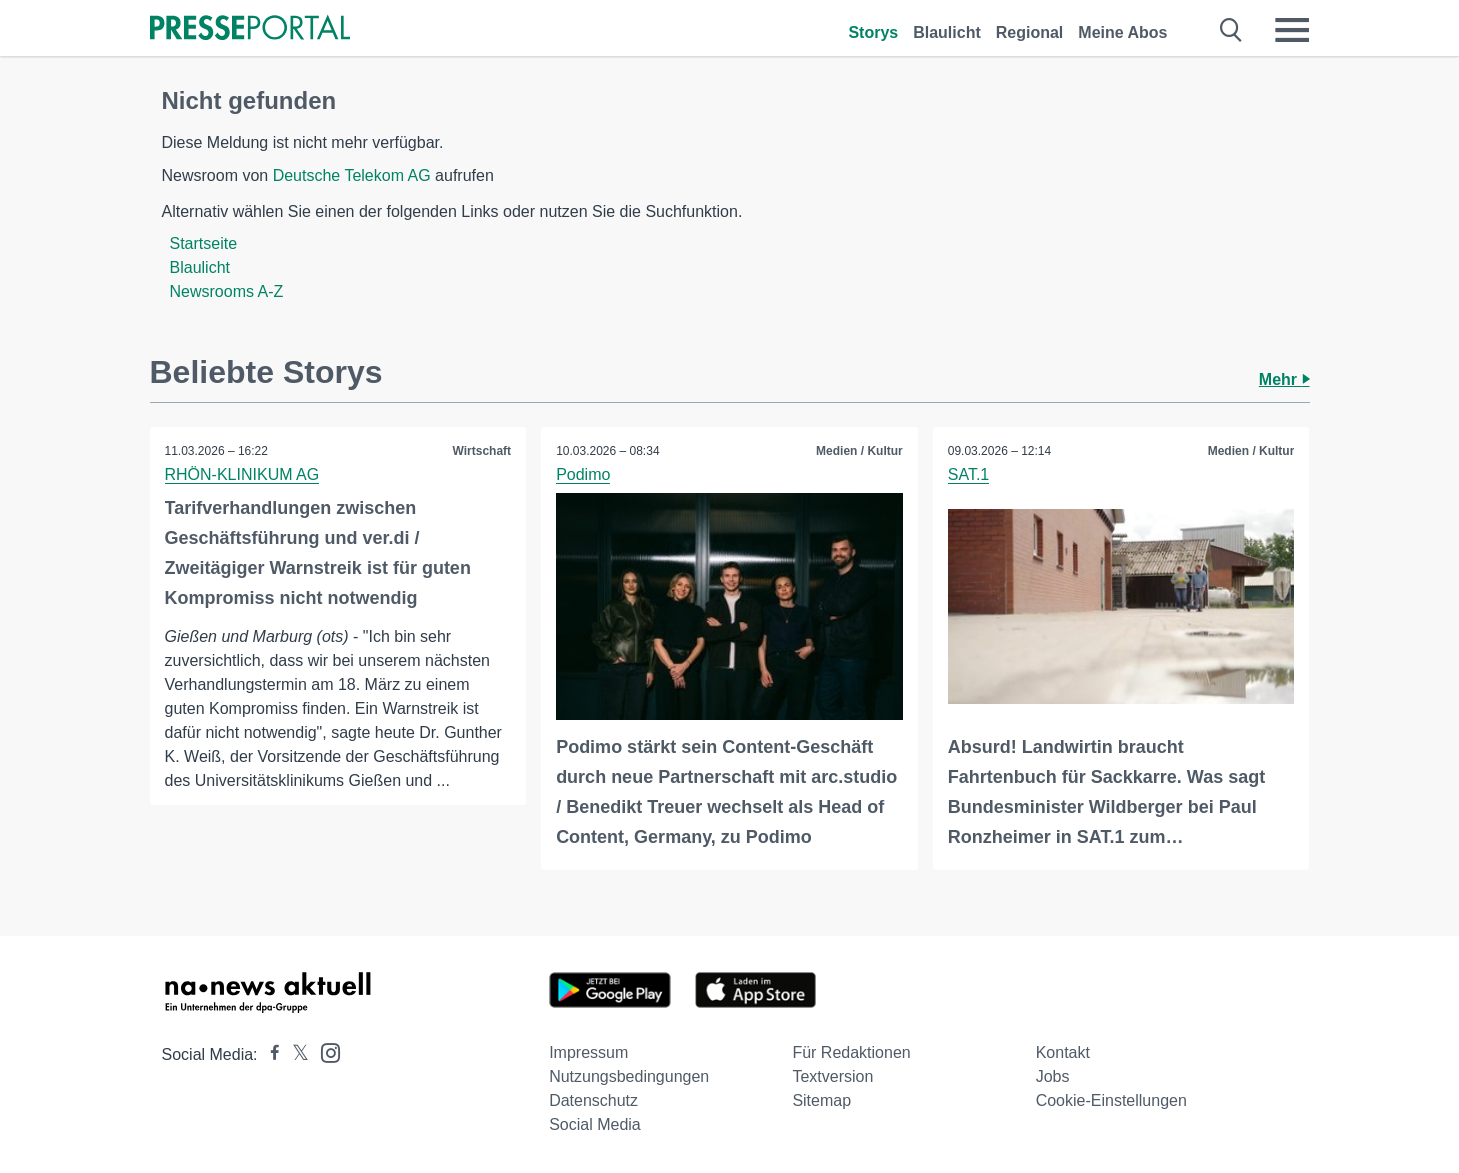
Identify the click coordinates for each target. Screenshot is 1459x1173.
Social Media (595, 1124)
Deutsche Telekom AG (352, 175)
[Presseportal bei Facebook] (269, 1054)
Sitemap (821, 1100)
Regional (1030, 32)
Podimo (583, 474)
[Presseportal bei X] (294, 1054)
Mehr (1284, 379)
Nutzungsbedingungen (629, 1076)
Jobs (1053, 1076)
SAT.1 (969, 474)
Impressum (588, 1052)
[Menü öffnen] (1292, 30)
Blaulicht (947, 32)
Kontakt (1063, 1052)
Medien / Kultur (859, 451)
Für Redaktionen (851, 1052)
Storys (873, 32)
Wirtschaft (482, 451)
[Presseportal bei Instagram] (324, 1051)
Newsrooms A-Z (227, 291)
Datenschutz (593, 1100)
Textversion (832, 1076)
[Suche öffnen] (1231, 30)
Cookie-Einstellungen (1111, 1100)
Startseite (204, 243)
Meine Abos (1122, 32)
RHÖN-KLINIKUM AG (242, 474)
